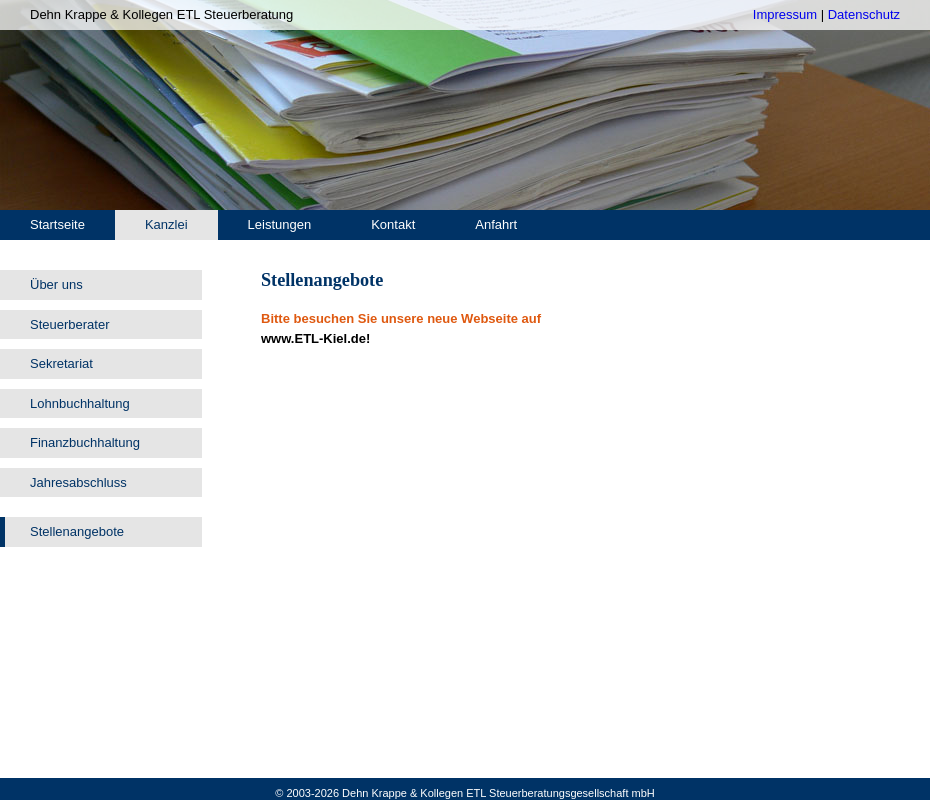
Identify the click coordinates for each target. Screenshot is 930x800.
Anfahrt (496, 224)
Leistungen (280, 224)
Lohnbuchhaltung (80, 403)
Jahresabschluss (78, 482)
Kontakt (393, 224)
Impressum (785, 14)
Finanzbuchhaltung (85, 442)
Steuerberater (70, 324)
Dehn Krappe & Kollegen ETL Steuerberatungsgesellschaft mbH (498, 793)
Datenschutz (864, 14)
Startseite (57, 224)
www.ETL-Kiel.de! (315, 338)
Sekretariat (61, 363)
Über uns (56, 284)
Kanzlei (166, 224)
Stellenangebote (77, 531)
